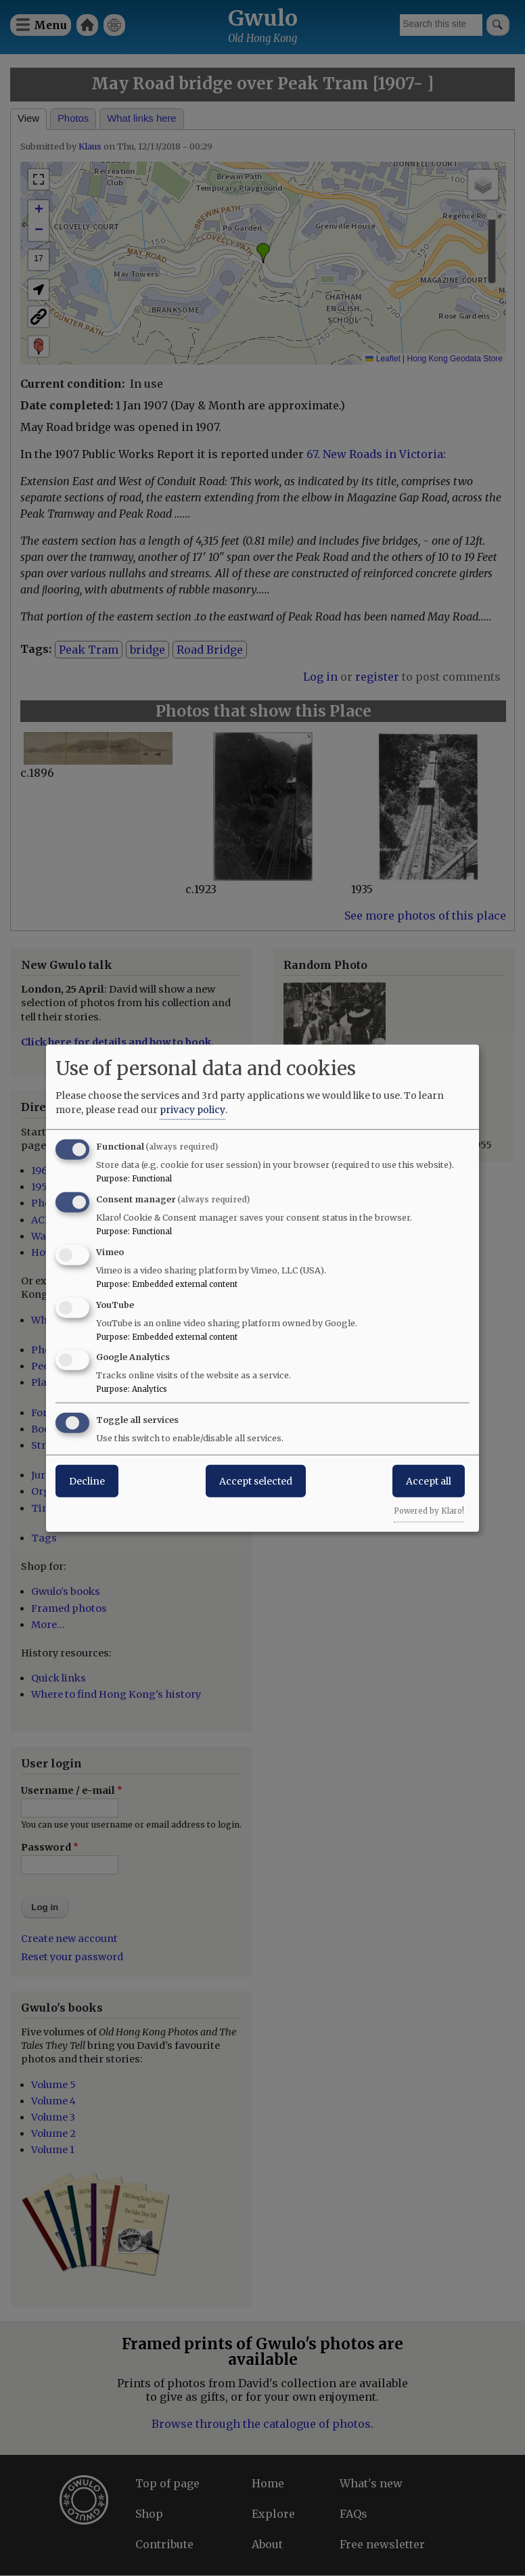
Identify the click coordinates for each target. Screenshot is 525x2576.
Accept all (428, 1481)
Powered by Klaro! (429, 1511)
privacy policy (192, 1110)
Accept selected (255, 1481)
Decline (87, 1481)
